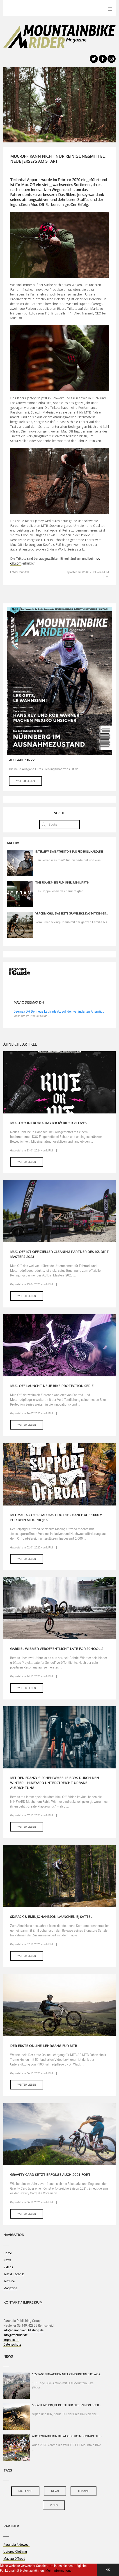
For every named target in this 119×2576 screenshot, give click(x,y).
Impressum (11, 2340)
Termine (9, 2281)
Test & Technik (13, 2274)
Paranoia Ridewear (16, 2544)
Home (7, 2253)
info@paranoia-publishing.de (23, 2330)
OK (108, 2569)
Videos (8, 2267)
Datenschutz (12, 2344)
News (7, 2260)
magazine (25, 2491)
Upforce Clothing (15, 2551)
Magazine (10, 2288)
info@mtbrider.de (15, 2335)
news (55, 2491)
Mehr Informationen (59, 2570)
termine (83, 2491)
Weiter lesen (25, 780)
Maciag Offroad (14, 2558)
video (54, 2505)
